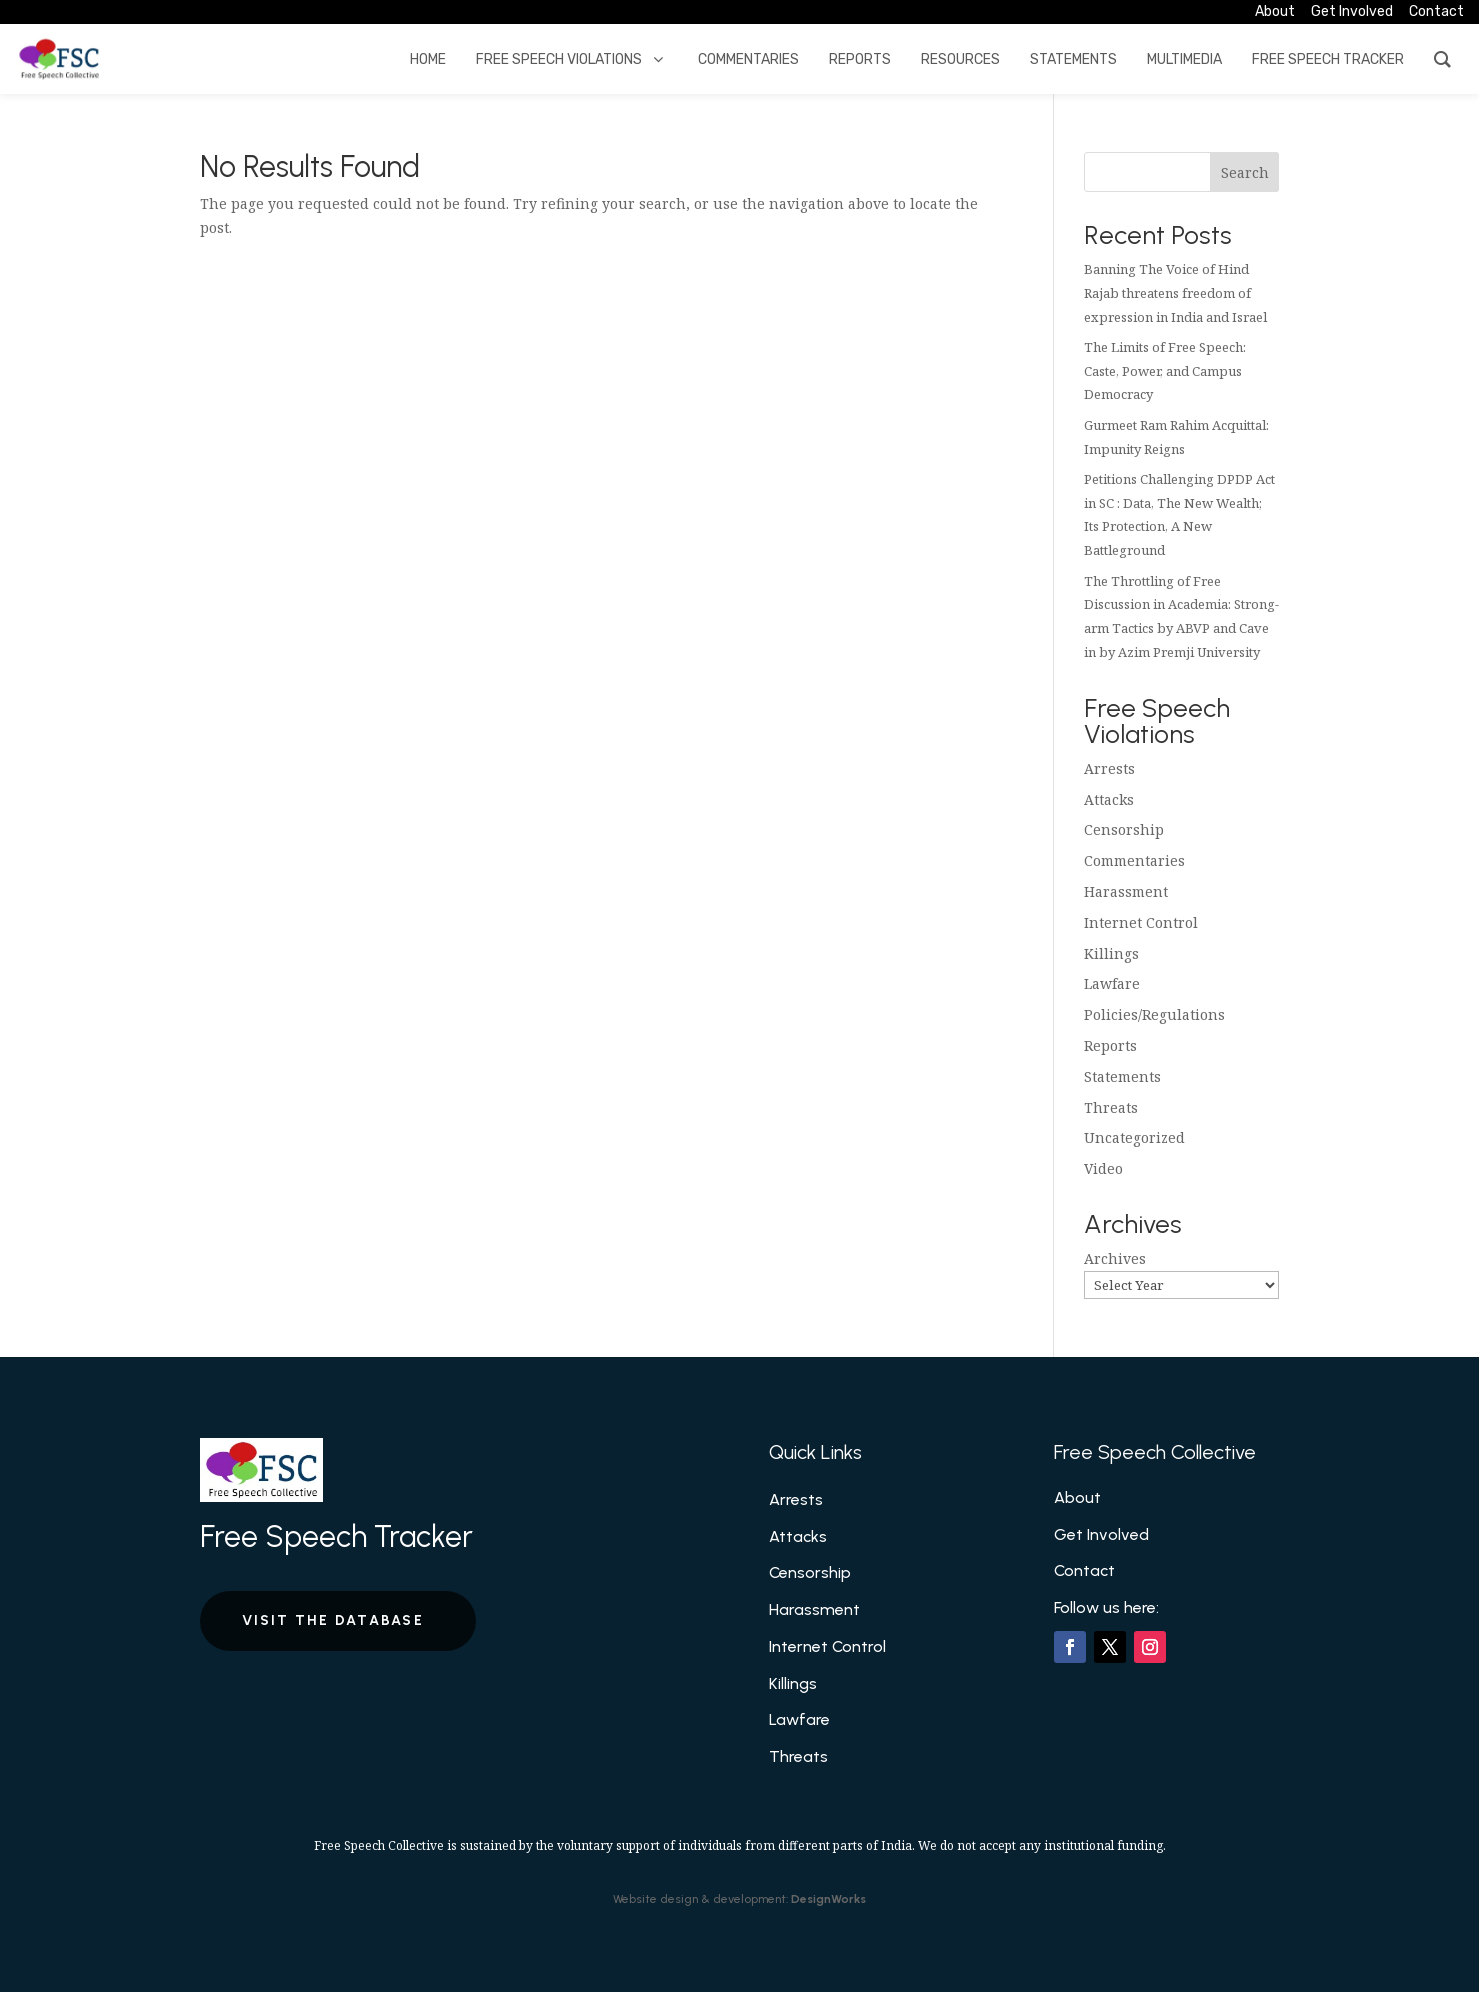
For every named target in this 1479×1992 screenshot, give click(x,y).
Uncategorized (1134, 1137)
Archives (1115, 1258)
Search (1245, 172)
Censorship (1124, 829)
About (1077, 1497)
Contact (1084, 1570)
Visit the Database (333, 1620)
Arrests (1109, 768)
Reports (1110, 1045)
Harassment (1126, 891)
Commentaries (1134, 860)
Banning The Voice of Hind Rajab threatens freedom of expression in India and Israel (1175, 293)
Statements (1122, 1076)
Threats (1111, 1107)
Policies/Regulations (1154, 1014)
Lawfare (1112, 983)
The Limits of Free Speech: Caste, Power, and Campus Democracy (1165, 371)
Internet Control (1141, 922)
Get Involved (1101, 1534)
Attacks (1109, 799)
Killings (1111, 953)
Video (1103, 1168)
